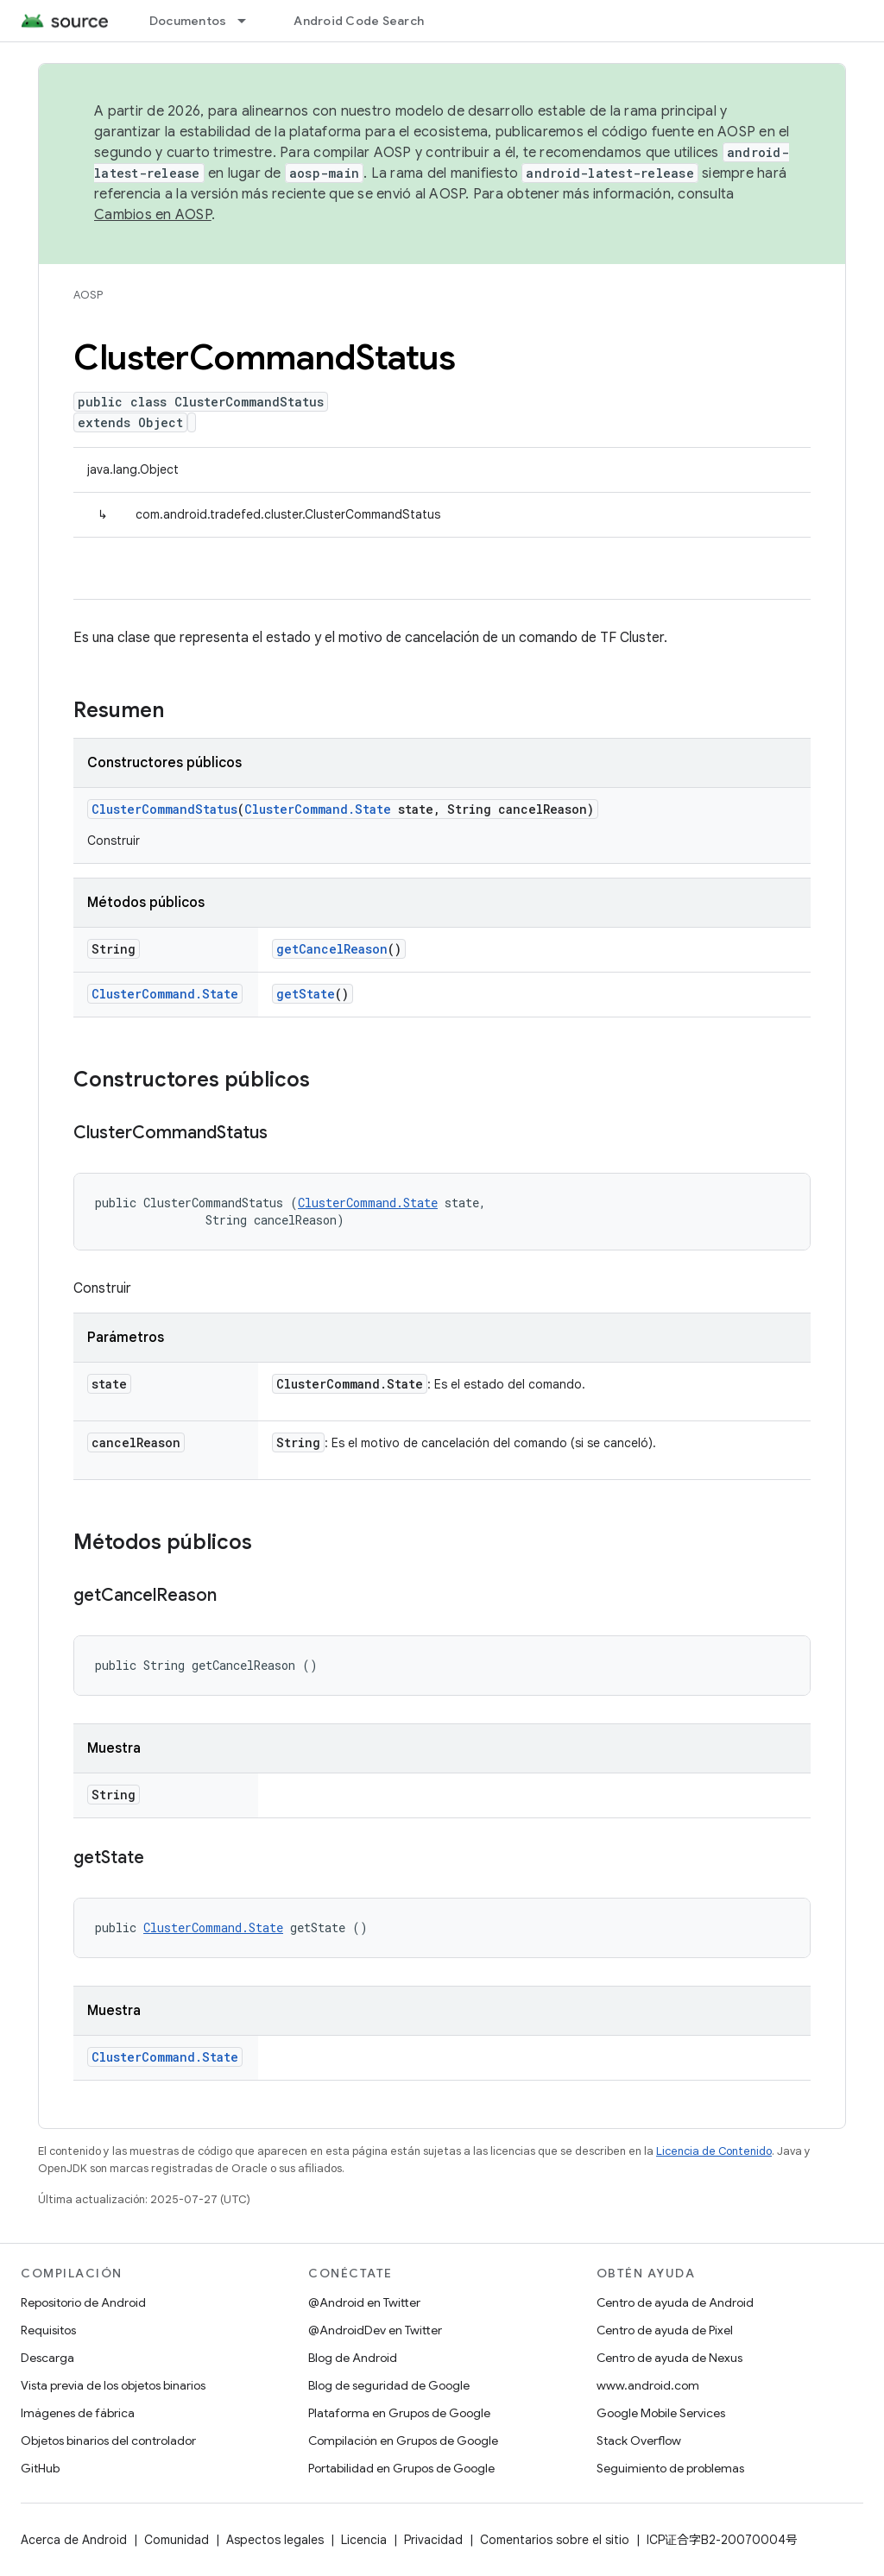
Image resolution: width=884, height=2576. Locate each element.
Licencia (364, 2540)
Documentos (188, 20)
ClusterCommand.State (317, 809)
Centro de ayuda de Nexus (669, 2357)
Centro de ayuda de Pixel (665, 2330)
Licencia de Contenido (714, 2151)
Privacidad (433, 2540)
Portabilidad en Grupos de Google (401, 2468)
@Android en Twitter (364, 2302)
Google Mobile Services (661, 2413)
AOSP (88, 294)
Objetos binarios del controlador (108, 2440)
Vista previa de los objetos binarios (113, 2385)
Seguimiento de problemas (670, 2468)
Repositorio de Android (83, 2302)
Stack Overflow (639, 2440)
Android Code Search (359, 20)
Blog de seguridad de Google (389, 2385)
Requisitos (48, 2330)
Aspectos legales (275, 2540)
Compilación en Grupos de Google (403, 2440)
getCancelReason (332, 949)
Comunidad (176, 2540)
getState (305, 994)
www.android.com (648, 2385)
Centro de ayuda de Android (675, 2302)
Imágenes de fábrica (78, 2413)
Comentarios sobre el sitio (554, 2540)
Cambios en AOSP (153, 215)
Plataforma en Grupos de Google (399, 2413)
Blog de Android (352, 2357)
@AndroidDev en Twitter (375, 2330)
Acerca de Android (74, 2540)
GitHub (40, 2468)
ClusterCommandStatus (164, 809)
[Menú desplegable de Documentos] (249, 20)
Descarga (47, 2357)
